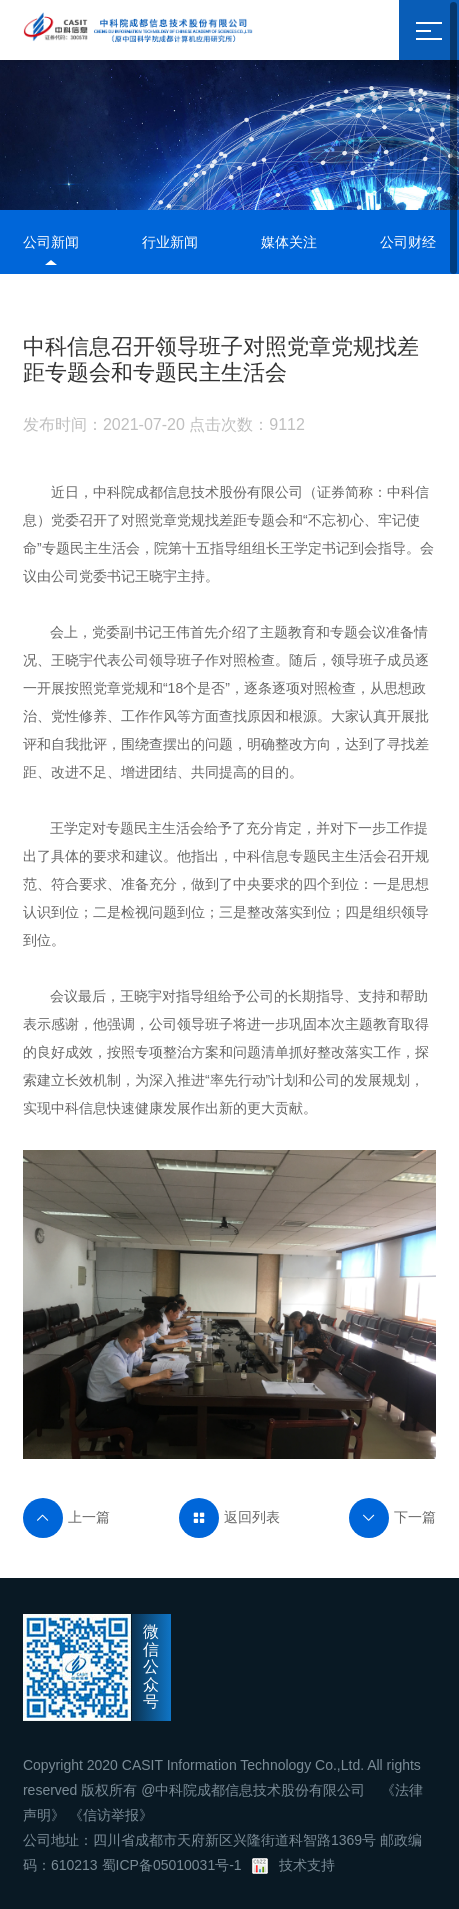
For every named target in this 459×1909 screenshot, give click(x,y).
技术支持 (307, 1865)
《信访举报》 (111, 1815)
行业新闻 (170, 242)
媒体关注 (289, 242)
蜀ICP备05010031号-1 (172, 1865)
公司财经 (408, 242)
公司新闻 (51, 242)
